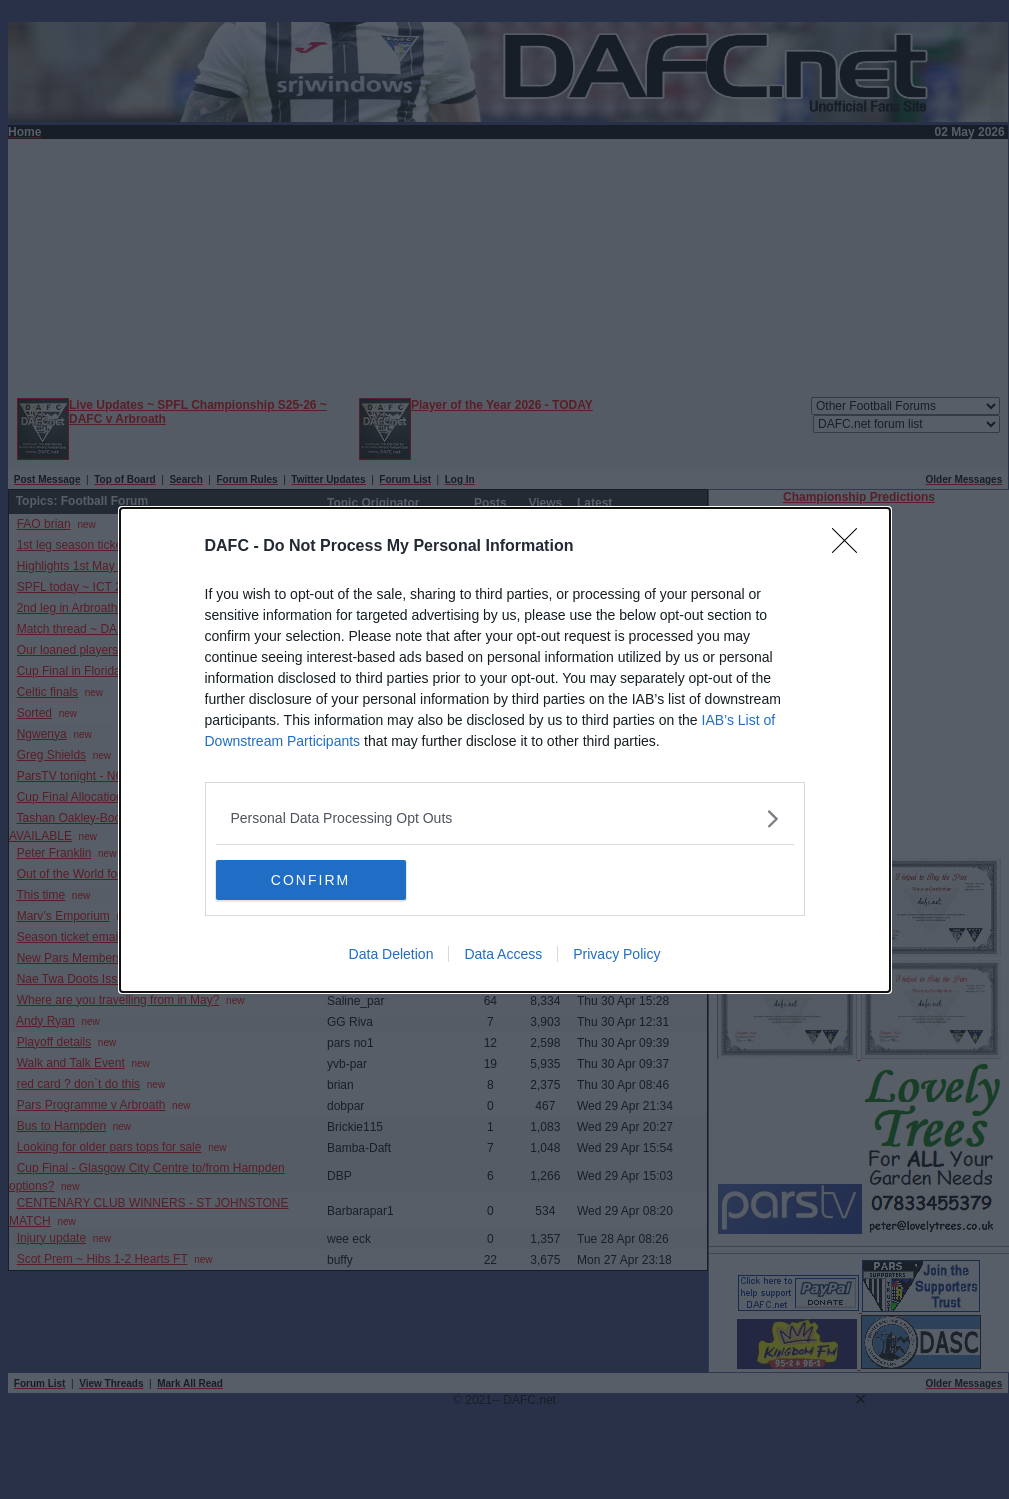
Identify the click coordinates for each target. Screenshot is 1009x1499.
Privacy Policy (616, 954)
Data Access (503, 954)
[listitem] (505, 818)
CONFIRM (310, 880)
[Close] (851, 547)
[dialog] (505, 750)
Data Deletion (391, 954)
